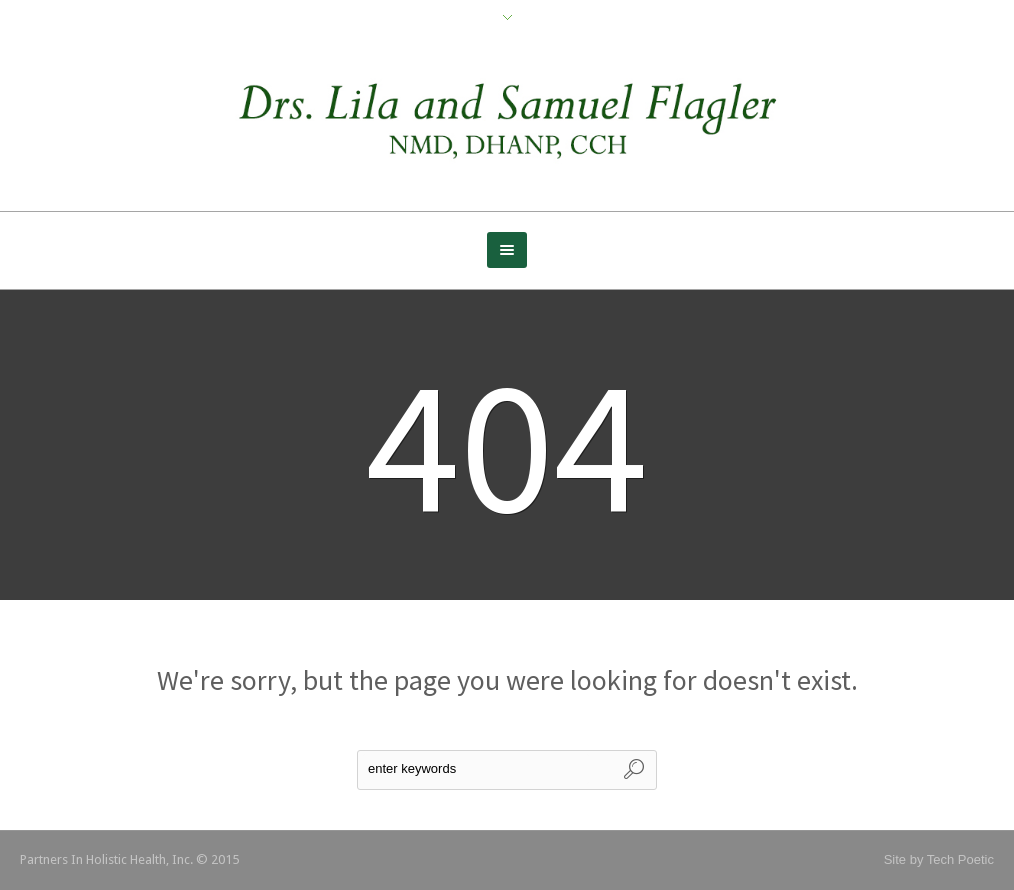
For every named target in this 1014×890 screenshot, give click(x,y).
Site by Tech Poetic (939, 859)
